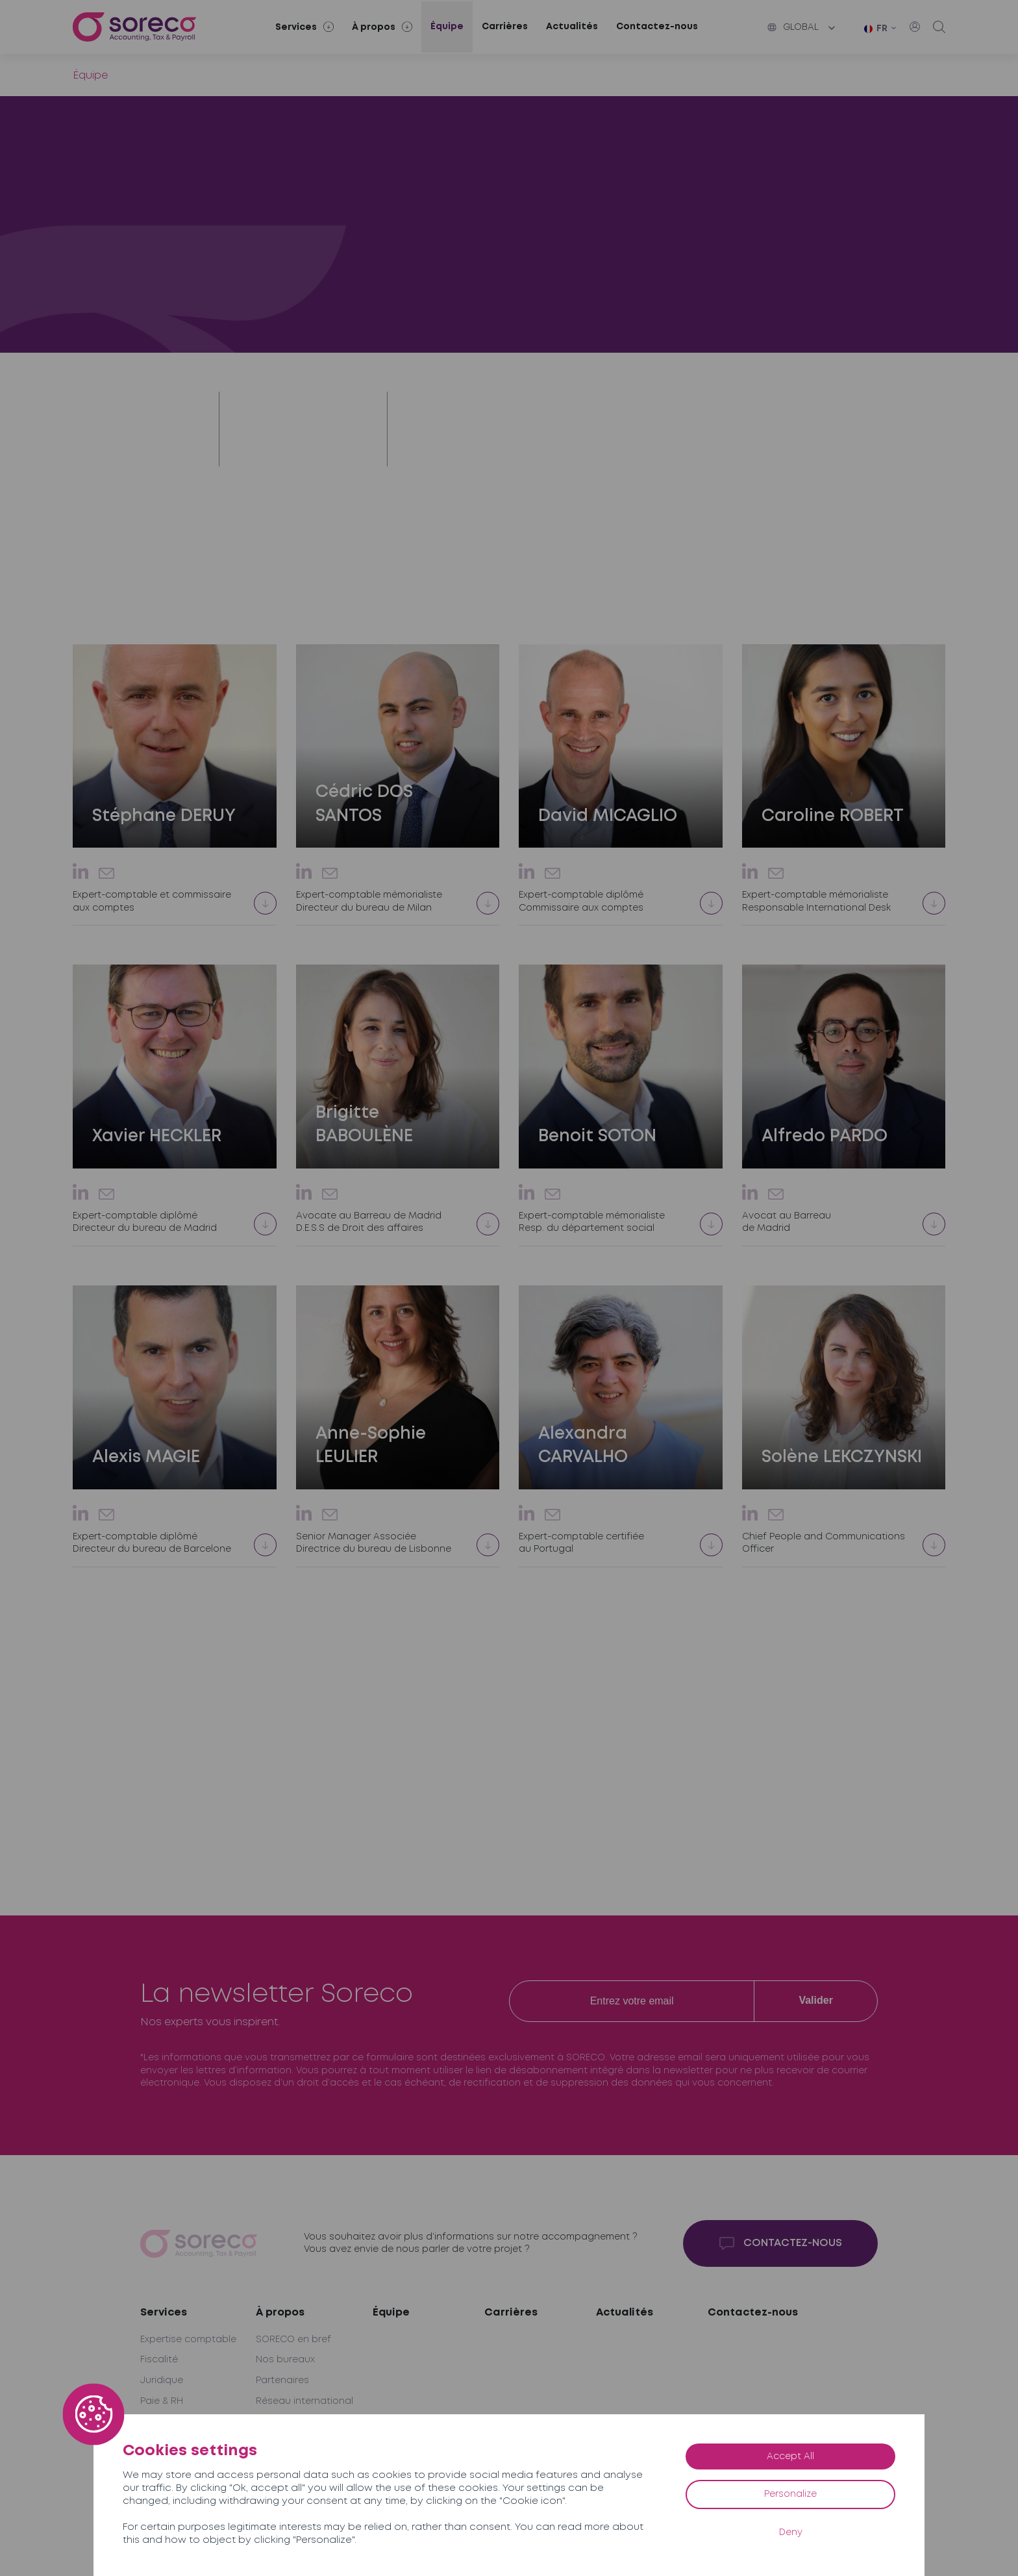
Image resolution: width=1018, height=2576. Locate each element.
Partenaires (282, 2380)
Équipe (447, 27)
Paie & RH (161, 2401)
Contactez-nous (657, 27)
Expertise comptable (188, 2339)
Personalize (790, 2494)
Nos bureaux (285, 2360)
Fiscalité (159, 2360)
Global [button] (793, 27)
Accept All (790, 2456)
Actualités (572, 27)
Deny (790, 2532)
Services (163, 2312)
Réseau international (304, 2401)
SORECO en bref (293, 2339)
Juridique (161, 2380)
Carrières (505, 27)
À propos (280, 2312)
